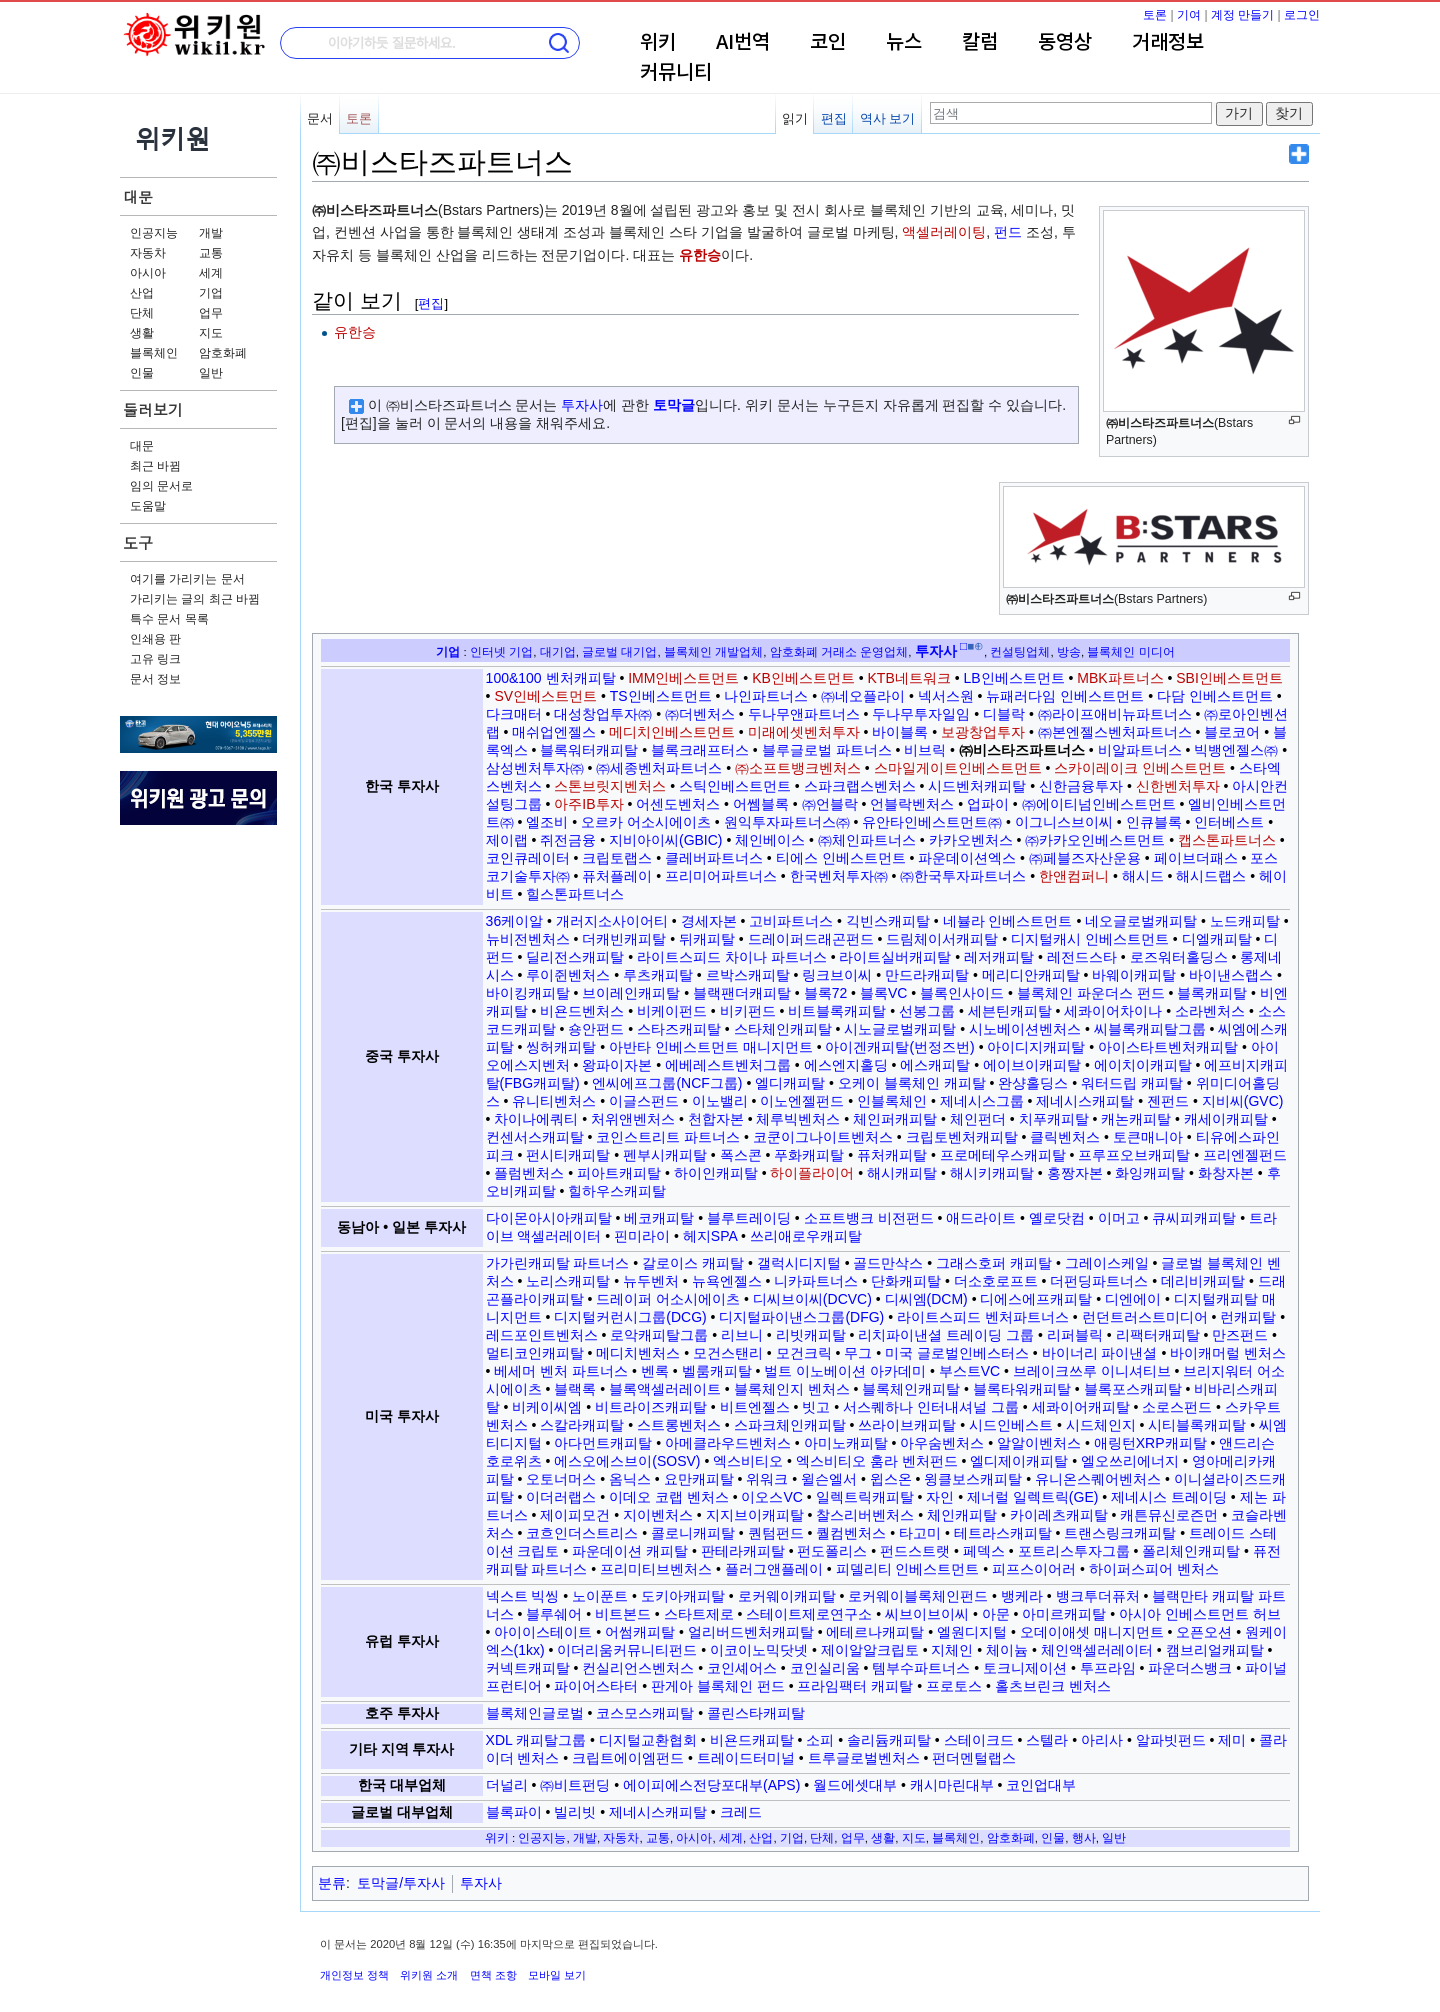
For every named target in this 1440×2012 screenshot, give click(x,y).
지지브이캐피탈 (755, 1515)
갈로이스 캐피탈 (693, 1263)
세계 (211, 273)
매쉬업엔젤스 (554, 732)
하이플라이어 (812, 1173)
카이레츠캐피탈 (1059, 1515)
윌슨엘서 (829, 1479)
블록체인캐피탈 (911, 1389)
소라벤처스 (1210, 1011)
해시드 (1143, 876)
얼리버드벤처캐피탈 (751, 1632)
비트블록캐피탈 (837, 1011)
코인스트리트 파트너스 (668, 1137)
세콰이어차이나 (1113, 1011)
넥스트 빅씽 (523, 1596)
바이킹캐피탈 (528, 993)
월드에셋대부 (855, 1785)
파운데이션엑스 (967, 858)
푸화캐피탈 (809, 1155)
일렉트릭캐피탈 (865, 1497)
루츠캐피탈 (658, 975)
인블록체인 (892, 1101)
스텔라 (1047, 1740)
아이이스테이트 (543, 1632)
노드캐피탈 (1245, 921)
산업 (142, 293)
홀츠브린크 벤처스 (1053, 1686)
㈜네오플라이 (863, 696)
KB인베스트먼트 (803, 678)
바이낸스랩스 (1231, 975)
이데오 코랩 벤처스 (669, 1497)
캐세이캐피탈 (1226, 1119)
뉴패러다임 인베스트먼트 (1065, 696)
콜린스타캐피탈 (756, 1713)
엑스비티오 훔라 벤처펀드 (877, 1461)
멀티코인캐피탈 (535, 1353)
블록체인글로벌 (535, 1713)
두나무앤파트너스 (804, 714)
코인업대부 (1041, 1785)
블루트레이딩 (749, 1218)
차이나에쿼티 (536, 1119)
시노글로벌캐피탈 (900, 1029)
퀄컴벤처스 (851, 1533)
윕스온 (891, 1479)
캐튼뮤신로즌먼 (1169, 1515)
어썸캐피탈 (640, 1632)
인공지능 (154, 233)
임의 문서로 (161, 486)
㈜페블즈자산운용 (1085, 858)
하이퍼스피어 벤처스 (1154, 1569)
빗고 (816, 1407)
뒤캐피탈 (707, 939)
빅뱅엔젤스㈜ (1236, 750)
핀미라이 (642, 1236)
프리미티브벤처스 (656, 1569)
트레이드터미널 (746, 1758)
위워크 (767, 1479)
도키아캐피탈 (683, 1596)
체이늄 (1007, 1650)
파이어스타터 (596, 1686)
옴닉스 (630, 1479)
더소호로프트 (996, 1281)
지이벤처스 (658, 1515)
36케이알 (515, 921)
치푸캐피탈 (1054, 1119)
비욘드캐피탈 (752, 1740)
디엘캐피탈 (1217, 939)
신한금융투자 (1081, 786)
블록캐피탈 (1212, 993)
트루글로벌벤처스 (864, 1758)
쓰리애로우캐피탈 (806, 1236)
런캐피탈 (1248, 1317)
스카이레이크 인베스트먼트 (1140, 768)
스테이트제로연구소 (809, 1614)
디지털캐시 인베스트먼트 (1090, 939)
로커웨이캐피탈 (787, 1596)
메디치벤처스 (638, 1353)
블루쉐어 (554, 1614)
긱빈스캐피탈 (888, 921)
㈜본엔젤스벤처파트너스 (1115, 732)
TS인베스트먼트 (661, 696)
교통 (211, 253)
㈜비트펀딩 (575, 1785)
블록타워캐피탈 (1022, 1389)
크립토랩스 (617, 858)
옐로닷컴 (1057, 1218)
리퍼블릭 (1075, 1335)
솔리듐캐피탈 (889, 1740)
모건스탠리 (728, 1353)
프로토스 (954, 1686)
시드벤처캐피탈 (977, 786)
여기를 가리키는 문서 (187, 579)
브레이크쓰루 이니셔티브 (1092, 1371)
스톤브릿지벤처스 (610, 786)
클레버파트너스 (714, 858)
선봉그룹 (927, 1011)
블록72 (826, 993)
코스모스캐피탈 (645, 1713)
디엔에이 (1133, 1299)
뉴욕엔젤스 (727, 1281)
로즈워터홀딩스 (1179, 957)
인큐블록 (1154, 822)
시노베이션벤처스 (1025, 1029)
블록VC (883, 993)
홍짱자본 (1075, 1173)
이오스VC (771, 1497)
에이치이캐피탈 (1143, 1065)
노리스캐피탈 (568, 1281)
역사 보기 (888, 118)
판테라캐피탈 (743, 1551)
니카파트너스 (816, 1281)
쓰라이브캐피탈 (907, 1425)
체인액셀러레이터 (1097, 1650)
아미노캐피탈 (846, 1443)
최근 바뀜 (155, 466)
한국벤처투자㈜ (839, 876)
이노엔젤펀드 (802, 1101)
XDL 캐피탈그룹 (536, 1740)
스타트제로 (699, 1614)
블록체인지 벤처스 (792, 1389)
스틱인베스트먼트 (735, 786)
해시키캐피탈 (992, 1173)
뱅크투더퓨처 (1098, 1596)
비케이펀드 (672, 1011)
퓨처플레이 (617, 876)
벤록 (655, 1371)
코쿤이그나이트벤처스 (823, 1137)
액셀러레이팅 (944, 232)
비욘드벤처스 (582, 1011)
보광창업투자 (983, 732)
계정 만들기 (1242, 15)
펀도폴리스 (832, 1551)
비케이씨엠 (547, 1407)
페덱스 (984, 1551)
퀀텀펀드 (776, 1533)
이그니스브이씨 (1064, 822)
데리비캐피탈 (1203, 1281)
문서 (320, 118)
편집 (834, 118)
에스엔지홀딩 (846, 1065)
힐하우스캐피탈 (617, 1191)
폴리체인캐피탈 (1191, 1551)
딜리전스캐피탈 (575, 957)
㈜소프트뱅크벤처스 (798, 768)
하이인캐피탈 (716, 1173)
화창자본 (1226, 1173)
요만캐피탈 (699, 1479)
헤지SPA (710, 1236)
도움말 (148, 506)
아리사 (1102, 1740)
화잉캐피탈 (1150, 1173)
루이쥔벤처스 (568, 975)
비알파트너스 (1140, 750)
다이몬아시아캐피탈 (549, 1218)
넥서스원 (946, 696)
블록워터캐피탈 (589, 750)
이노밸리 (720, 1101)
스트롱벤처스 (679, 1425)
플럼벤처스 (529, 1173)
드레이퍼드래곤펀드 (811, 939)
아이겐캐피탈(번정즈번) (899, 1047)
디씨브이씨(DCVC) (812, 1299)
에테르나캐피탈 (875, 1632)
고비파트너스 (791, 921)
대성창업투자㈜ (603, 714)
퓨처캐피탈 (892, 1155)
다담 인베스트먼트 (1215, 696)
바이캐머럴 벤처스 (1228, 1353)
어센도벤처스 (678, 804)
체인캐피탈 (962, 1515)
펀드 (1008, 232)
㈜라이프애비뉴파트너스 (1115, 714)
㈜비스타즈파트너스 (1022, 750)
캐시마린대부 (952, 1785)
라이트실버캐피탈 (895, 957)
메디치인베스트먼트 (672, 732)
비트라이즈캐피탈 (651, 1407)
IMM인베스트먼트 (683, 678)
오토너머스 (561, 1479)
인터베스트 (1229, 822)
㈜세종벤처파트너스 (659, 768)
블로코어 (1232, 732)
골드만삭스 (888, 1263)
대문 (138, 196)
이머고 (1119, 1218)
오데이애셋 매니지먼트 (1092, 1632)
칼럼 (980, 43)
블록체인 (154, 353)
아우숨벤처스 (942, 1443)
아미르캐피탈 (1064, 1614)
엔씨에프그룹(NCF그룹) (667, 1083)
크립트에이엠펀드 (628, 1758)
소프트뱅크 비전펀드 (869, 1218)
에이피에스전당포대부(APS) (711, 1785)
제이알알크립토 (870, 1650)
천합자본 (716, 1119)
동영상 (1065, 43)
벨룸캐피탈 (717, 1371)
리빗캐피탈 (811, 1335)
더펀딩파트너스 (1099, 1281)
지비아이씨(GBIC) (666, 840)
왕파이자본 (617, 1065)
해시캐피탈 (902, 1173)
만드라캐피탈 (927, 975)
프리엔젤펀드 (1245, 1155)
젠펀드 (1168, 1101)
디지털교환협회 (648, 1740)
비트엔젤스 (755, 1407)
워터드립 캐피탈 (1132, 1083)
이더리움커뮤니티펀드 (627, 1650)
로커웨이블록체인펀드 (918, 1596)
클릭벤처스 (1065, 1137)
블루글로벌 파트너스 (827, 750)
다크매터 (514, 714)
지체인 (952, 1650)
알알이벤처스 (1039, 1443)
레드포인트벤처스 (542, 1335)
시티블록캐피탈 (1197, 1425)
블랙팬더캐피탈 (742, 993)
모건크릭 (804, 1353)
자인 (940, 1497)
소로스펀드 (1177, 1407)
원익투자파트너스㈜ (787, 822)
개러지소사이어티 (612, 921)
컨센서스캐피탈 (535, 1137)
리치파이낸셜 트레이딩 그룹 (946, 1335)
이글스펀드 (644, 1101)
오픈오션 (1204, 1632)
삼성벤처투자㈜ (535, 768)
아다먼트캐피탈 (603, 1443)
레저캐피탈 (999, 957)
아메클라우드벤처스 (728, 1443)
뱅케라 (1022, 1596)
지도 (211, 333)
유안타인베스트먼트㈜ (932, 822)
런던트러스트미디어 (1145, 1317)
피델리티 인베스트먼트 (908, 1569)
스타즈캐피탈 (679, 1029)
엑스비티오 (748, 1461)
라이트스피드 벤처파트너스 (983, 1317)
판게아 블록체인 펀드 (718, 1686)
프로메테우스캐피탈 (1003, 1155)
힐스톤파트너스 (575, 894)
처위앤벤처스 (633, 1119)
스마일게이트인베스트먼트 (958, 768)
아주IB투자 (588, 804)
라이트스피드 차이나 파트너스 (732, 957)
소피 (820, 1740)
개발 (211, 233)
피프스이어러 (1034, 1569)
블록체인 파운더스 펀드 (1091, 993)
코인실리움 (825, 1668)
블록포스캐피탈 (1133, 1389)
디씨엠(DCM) (926, 1299)
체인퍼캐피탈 (895, 1119)
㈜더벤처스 (700, 714)
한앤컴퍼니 (1074, 876)
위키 (658, 43)
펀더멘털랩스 (974, 1758)
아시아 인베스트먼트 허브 (1200, 1614)
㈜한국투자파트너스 (963, 876)
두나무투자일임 (921, 714)
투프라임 (1108, 1668)
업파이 (988, 804)
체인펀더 (978, 1119)
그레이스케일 (1107, 1263)
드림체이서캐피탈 (942, 939)
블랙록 (575, 1389)
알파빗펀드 (1171, 1740)
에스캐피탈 (935, 1065)
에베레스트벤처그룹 (728, 1065)
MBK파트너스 (1120, 678)
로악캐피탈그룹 (659, 1335)
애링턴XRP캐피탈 (1150, 1443)
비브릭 (925, 750)
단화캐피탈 (906, 1281)
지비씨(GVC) (1243, 1101)
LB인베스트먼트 (1013, 678)
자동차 (148, 253)
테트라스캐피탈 (1003, 1533)
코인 (828, 43)
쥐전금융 (568, 840)
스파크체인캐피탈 (790, 1425)
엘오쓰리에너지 (1130, 1461)
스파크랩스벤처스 (860, 786)
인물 (142, 373)
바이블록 (900, 732)
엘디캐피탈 (790, 1083)
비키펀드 (748, 1011)
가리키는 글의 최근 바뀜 (195, 599)
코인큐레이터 (528, 858)
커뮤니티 (676, 73)
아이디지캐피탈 (1036, 1047)
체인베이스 (770, 840)
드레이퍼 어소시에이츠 (668, 1299)
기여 (1189, 15)
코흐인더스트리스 (582, 1533)
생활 (142, 333)
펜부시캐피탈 (665, 1155)
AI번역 (743, 43)
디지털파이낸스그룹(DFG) (801, 1317)
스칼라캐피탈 (582, 1425)
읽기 (795, 118)
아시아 (148, 273)
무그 (858, 1353)
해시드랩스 (1211, 876)
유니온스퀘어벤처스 (1098, 1479)
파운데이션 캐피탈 (630, 1551)
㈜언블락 (830, 804)
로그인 (1302, 15)
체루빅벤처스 (798, 1119)
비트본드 (623, 1614)
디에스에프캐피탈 (1036, 1299)
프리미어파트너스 (721, 876)
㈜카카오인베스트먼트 (1095, 840)
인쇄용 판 (155, 639)
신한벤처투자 (1178, 786)
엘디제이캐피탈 (1019, 1461)
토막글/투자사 (401, 1883)
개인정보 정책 (354, 1975)
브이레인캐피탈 (631, 993)
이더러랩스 (561, 1497)
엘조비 (547, 822)
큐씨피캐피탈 (1194, 1218)
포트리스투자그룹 (1074, 1551)
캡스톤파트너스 (1227, 840)
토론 (1155, 15)
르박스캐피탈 (748, 975)
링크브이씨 (837, 975)
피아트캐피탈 (619, 1173)
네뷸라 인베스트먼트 (1008, 921)
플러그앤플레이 (774, 1569)
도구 (138, 542)
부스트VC (969, 1371)
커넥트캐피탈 (528, 1668)
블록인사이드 (962, 993)
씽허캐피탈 (561, 1047)
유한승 (700, 255)
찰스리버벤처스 (865, 1515)
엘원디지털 (972, 1632)
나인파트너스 (766, 696)
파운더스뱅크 (1190, 1668)
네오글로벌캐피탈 (1141, 921)
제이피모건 (575, 1515)
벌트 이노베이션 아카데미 (845, 1371)
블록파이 (514, 1812)
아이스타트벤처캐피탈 (1168, 1047)
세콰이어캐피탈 (1081, 1407)
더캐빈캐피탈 (624, 939)
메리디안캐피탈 (1031, 975)
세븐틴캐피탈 (1010, 1011)
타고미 (920, 1533)
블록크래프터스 (700, 750)
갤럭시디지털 (799, 1263)
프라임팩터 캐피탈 (855, 1686)
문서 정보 (155, 679)
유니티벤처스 (554, 1101)
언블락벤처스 (912, 804)
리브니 (742, 1335)
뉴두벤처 (651, 1281)
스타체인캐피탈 (783, 1029)
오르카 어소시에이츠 (646, 822)
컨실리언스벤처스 (638, 1668)
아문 (996, 1614)
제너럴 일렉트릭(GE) (1032, 1497)
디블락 (1004, 714)
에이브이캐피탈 (1032, 1065)
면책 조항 (493, 1975)
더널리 (507, 1785)
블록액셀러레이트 (665, 1389)
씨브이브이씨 (927, 1614)
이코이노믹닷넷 (759, 1650)
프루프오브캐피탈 (1134, 1155)
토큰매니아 (1148, 1137)
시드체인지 (1101, 1425)
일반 (211, 373)
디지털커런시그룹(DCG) (630, 1317)
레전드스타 (1082, 957)
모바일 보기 (557, 1975)
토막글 (674, 405)
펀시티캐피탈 (568, 1155)
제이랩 (507, 840)
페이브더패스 (1196, 858)
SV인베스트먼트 (545, 696)
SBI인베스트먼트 (1229, 678)
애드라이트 (981, 1218)
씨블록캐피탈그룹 (1150, 1029)
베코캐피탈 (659, 1218)
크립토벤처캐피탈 (962, 1137)
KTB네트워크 (909, 678)
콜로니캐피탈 (693, 1533)
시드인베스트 (1011, 1425)
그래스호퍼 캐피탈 (994, 1263)
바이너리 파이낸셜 (1100, 1353)
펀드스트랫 (915, 1551)
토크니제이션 (1025, 1668)
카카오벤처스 (971, 840)
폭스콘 (741, 1155)
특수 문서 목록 (169, 619)
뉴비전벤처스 (528, 939)
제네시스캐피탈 (1085, 1101)
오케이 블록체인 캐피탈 (912, 1083)
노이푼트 (600, 1596)
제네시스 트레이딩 (1169, 1497)
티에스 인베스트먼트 (841, 858)
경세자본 (709, 921)
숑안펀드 (596, 1029)
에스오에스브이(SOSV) (627, 1461)
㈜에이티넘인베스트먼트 (1099, 804)
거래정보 (1168, 43)
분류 (332, 1883)
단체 (142, 313)
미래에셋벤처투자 (804, 732)
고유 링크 (155, 659)
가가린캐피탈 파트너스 (558, 1263)
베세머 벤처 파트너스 (561, 1371)
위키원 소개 (429, 1975)
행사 (1084, 1837)
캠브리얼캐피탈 (1215, 1650)
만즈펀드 (1240, 1335)
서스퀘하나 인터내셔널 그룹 (931, 1407)
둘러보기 (153, 409)
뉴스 (904, 43)
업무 (211, 313)
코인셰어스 (742, 1668)
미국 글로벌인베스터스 (957, 1353)
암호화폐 (223, 353)
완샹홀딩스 (1033, 1083)
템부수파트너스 (921, 1668)
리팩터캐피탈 (1158, 1335)
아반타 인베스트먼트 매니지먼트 (711, 1047)
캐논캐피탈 (1136, 1119)
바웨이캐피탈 (1134, 975)
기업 (211, 293)
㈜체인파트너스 (867, 840)
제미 (1232, 1740)
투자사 (582, 405)
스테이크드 (979, 1740)
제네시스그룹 (982, 1101)
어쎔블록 (761, 804)
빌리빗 (575, 1812)
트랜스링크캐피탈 (1120, 1533)
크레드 (741, 1812)
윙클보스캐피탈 (973, 1479)
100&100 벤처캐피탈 (551, 678)
